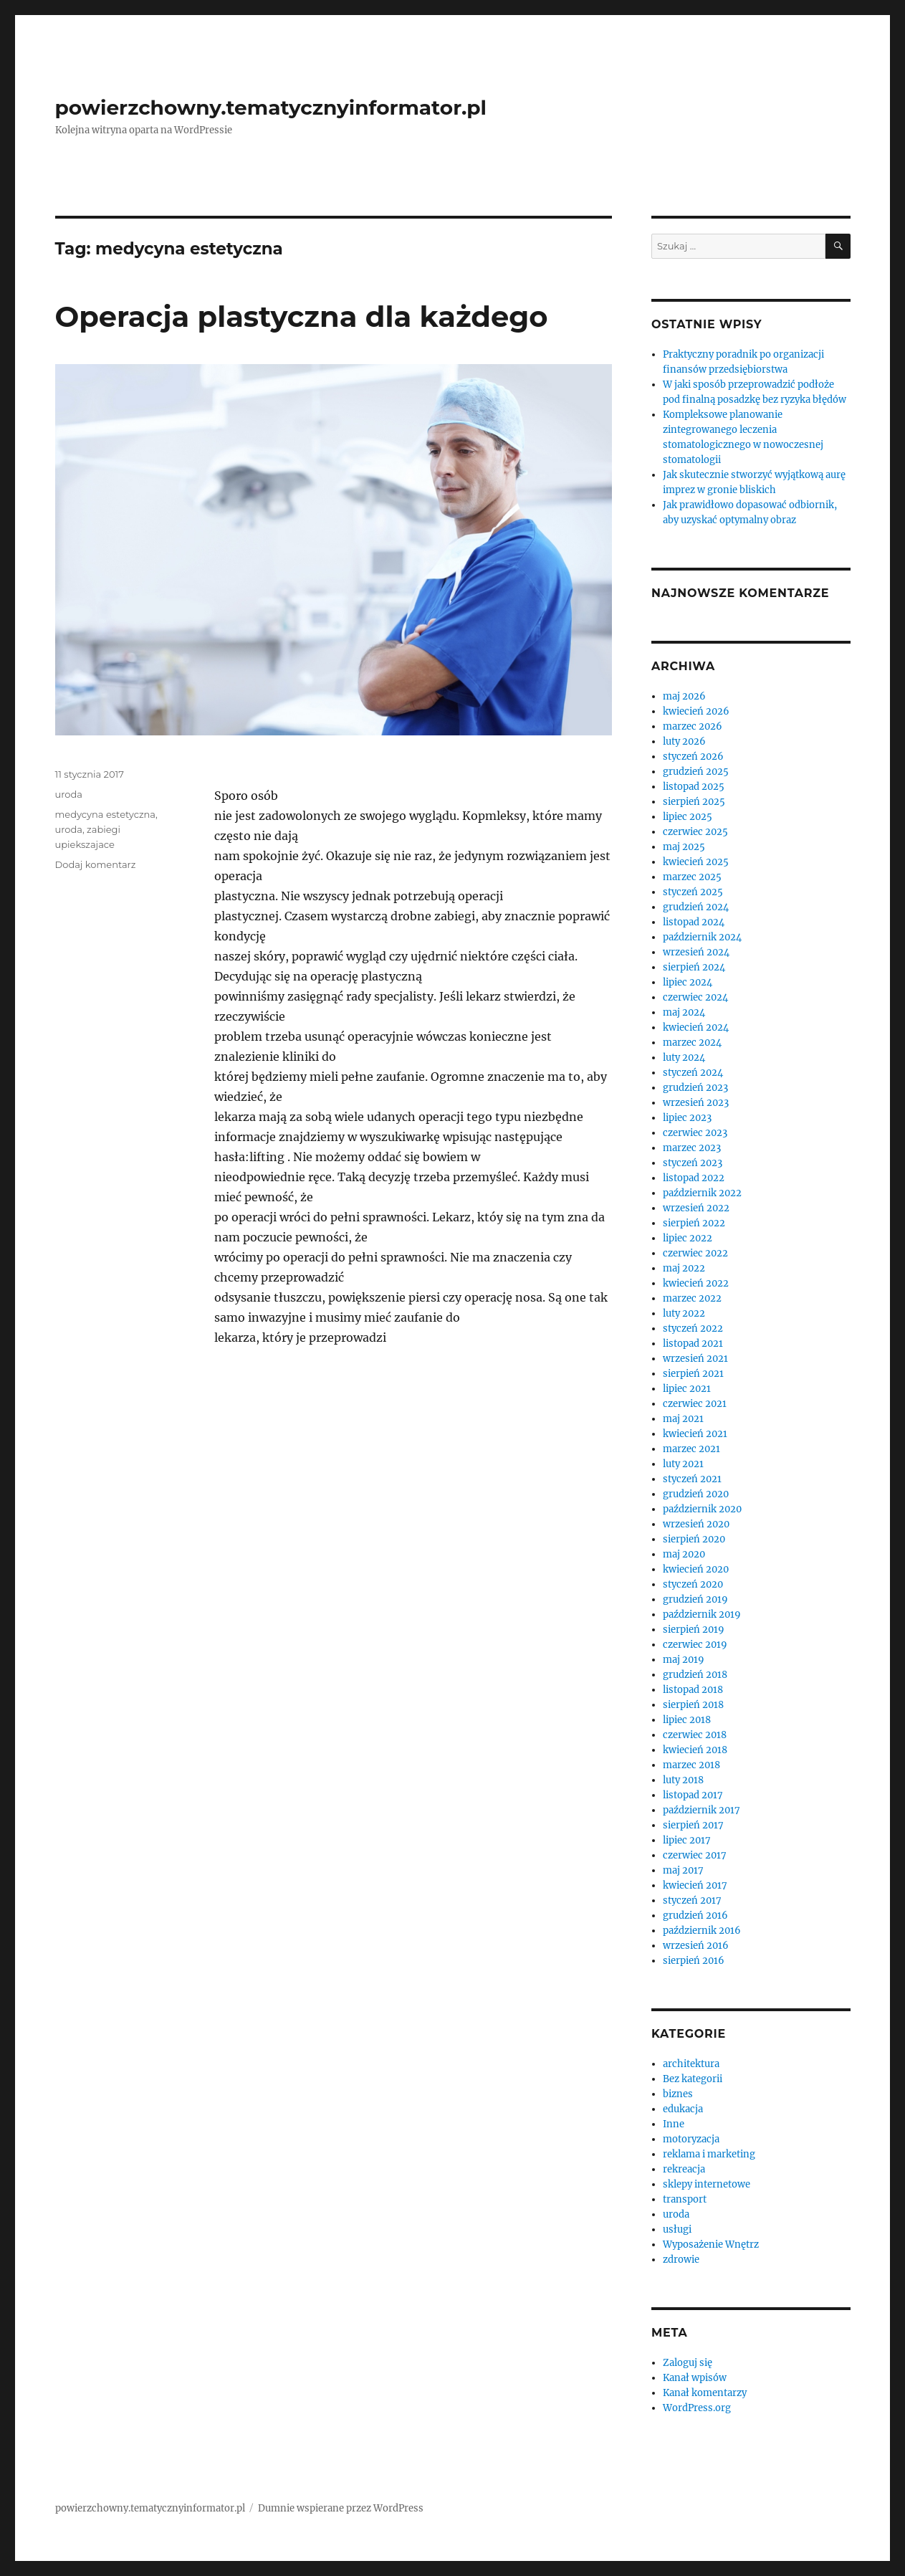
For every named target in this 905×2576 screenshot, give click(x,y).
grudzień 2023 (695, 1088)
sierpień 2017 (693, 1825)
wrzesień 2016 (696, 1946)
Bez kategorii (692, 2079)
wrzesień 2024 (696, 952)
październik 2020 (702, 1509)
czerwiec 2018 (695, 1735)
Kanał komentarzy (705, 2393)
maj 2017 (683, 1870)
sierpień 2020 (694, 1539)
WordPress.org (697, 2408)
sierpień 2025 (694, 802)
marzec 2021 (691, 1449)
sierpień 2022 (694, 1223)
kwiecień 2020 (696, 1569)
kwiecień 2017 (695, 1885)
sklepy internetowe (706, 2184)
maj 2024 (684, 1012)
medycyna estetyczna (105, 814)
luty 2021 (683, 1464)
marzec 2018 (691, 1765)
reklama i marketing (709, 2154)
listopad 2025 (693, 787)
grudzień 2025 (696, 771)
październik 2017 (701, 1810)
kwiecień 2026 (696, 711)
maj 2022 (684, 1268)
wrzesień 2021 (695, 1359)
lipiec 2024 (687, 982)
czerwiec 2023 (695, 1133)
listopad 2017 (693, 1795)
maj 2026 (684, 696)
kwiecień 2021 (695, 1434)
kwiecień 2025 (696, 862)
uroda (68, 794)
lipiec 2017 (687, 1840)
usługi (677, 2229)
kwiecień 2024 (696, 1027)
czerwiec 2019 (695, 1644)
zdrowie (681, 2259)
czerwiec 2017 (695, 1855)
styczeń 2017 (692, 1900)
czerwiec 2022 (695, 1253)
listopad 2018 (693, 1690)
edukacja (683, 2109)
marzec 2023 (692, 1148)
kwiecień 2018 (695, 1750)
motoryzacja (691, 2139)
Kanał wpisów (695, 2378)
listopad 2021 (693, 1343)
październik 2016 (702, 1930)
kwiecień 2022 (696, 1283)
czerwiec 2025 (695, 832)
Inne (673, 2124)
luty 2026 (684, 741)
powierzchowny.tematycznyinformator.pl (271, 107)
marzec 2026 (692, 726)
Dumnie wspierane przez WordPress (340, 2508)
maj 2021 (683, 1419)
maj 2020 (684, 1554)
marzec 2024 (692, 1042)
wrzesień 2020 (696, 1524)
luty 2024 (684, 1057)
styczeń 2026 (693, 756)
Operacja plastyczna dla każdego (301, 316)
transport (685, 2199)
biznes (678, 2094)
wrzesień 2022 (696, 1208)
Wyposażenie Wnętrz (711, 2244)
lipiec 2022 (687, 1238)
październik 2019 (702, 1614)
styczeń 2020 (693, 1584)
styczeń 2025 (693, 892)
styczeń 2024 (693, 1073)
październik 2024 (702, 937)
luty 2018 (683, 1780)
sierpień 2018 (693, 1705)
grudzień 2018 (695, 1675)
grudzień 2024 (696, 907)
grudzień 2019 (695, 1599)
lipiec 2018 (687, 1720)
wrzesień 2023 (696, 1103)
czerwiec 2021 (695, 1404)
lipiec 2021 (687, 1389)
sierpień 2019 (693, 1629)
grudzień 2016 (695, 1915)
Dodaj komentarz (95, 864)
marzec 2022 (692, 1298)
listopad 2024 (693, 922)
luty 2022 (684, 1313)
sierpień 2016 (693, 1961)
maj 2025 (684, 847)
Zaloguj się (687, 2363)
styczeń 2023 (692, 1163)
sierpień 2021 (693, 1374)
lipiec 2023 (687, 1118)
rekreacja (684, 2169)
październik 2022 (702, 1193)
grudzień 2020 (696, 1494)
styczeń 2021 (692, 1479)
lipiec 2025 (687, 817)
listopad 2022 (693, 1178)
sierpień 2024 (694, 967)
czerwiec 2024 (695, 997)
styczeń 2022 (693, 1328)
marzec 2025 (692, 877)
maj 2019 (683, 1660)
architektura (691, 2064)
